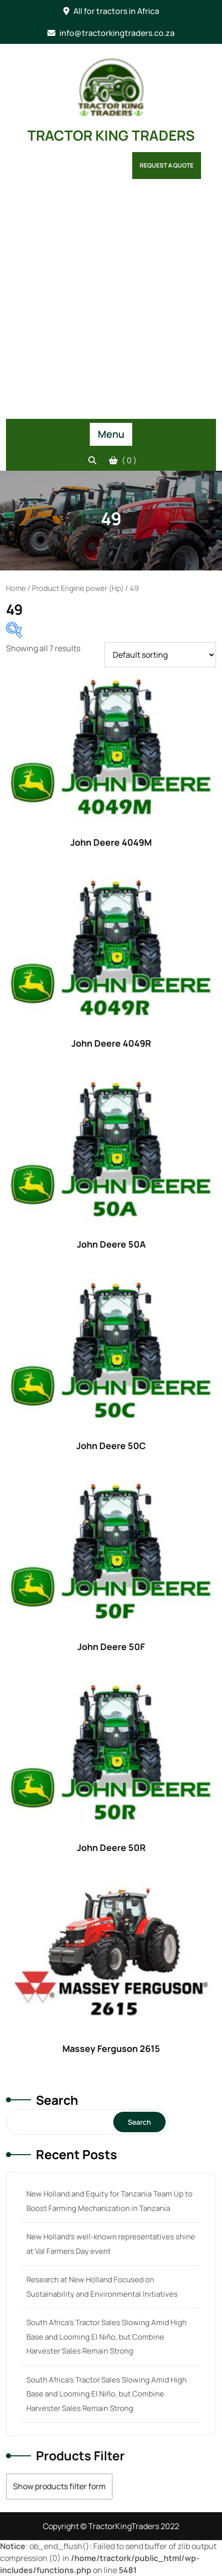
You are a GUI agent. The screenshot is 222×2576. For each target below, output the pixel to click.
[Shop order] (160, 654)
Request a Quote (167, 165)
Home (16, 588)
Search (57, 2100)
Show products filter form (59, 2486)
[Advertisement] (111, 303)
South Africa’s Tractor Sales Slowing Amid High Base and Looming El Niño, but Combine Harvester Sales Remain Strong (106, 2336)
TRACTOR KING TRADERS (111, 135)
